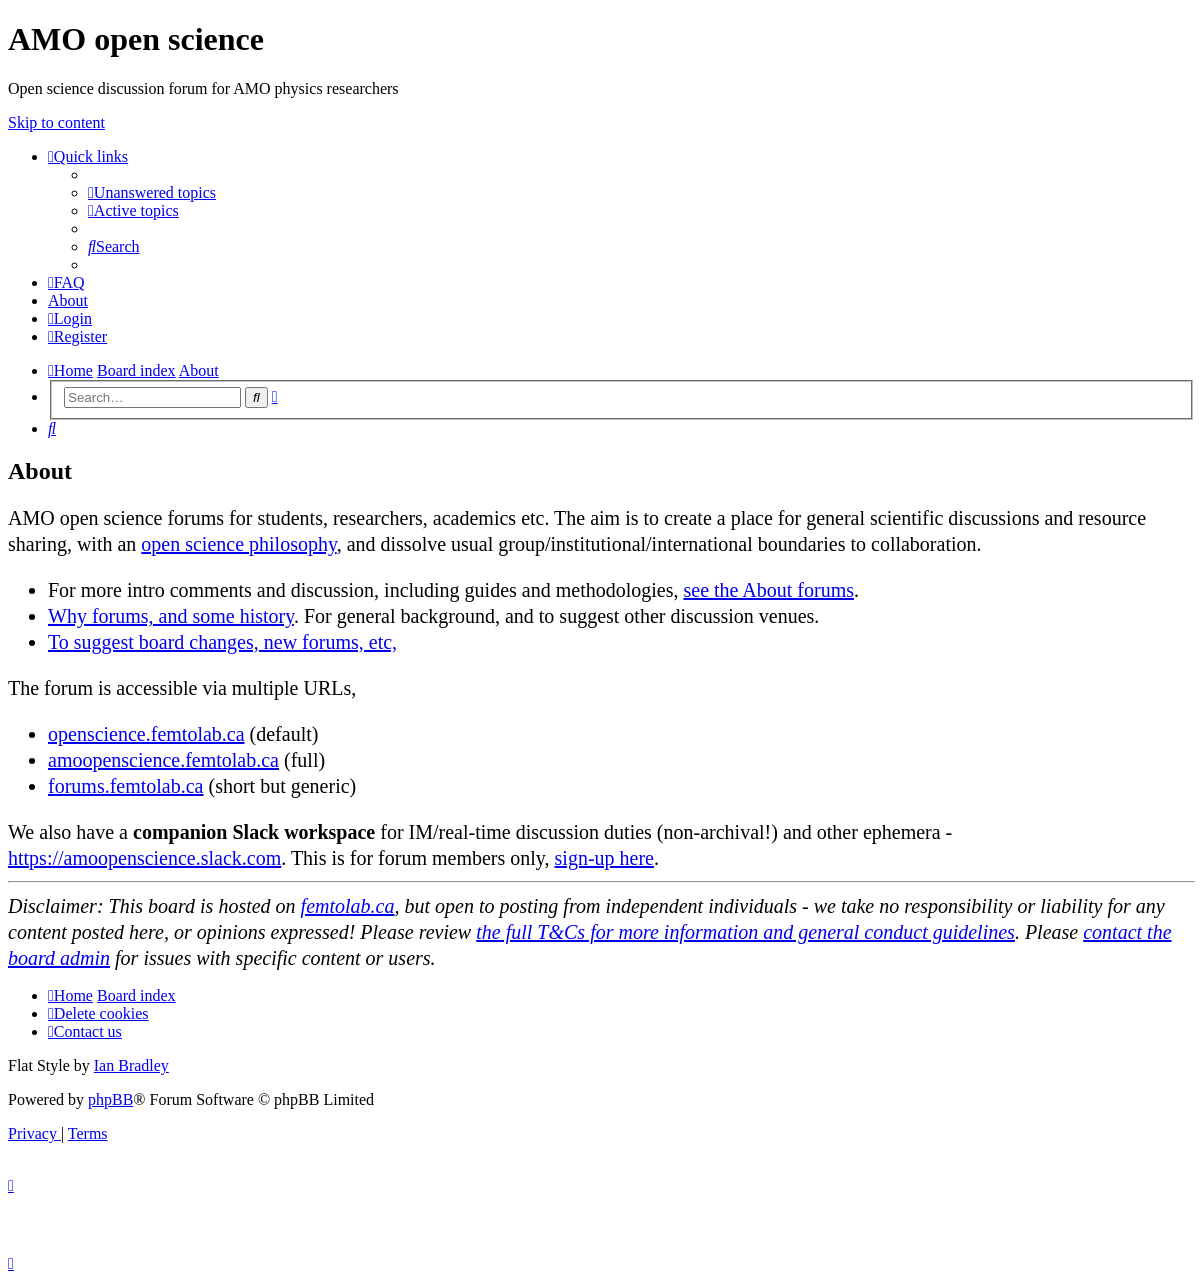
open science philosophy (238, 544)
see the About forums (768, 590)
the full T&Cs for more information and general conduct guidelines (745, 932)
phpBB (110, 1099)
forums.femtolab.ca (126, 786)
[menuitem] (152, 192)
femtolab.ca (348, 906)
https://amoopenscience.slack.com (144, 858)
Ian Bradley (131, 1065)
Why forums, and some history (171, 616)
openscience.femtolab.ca (146, 734)
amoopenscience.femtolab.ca (163, 760)
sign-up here (604, 858)
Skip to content (56, 122)
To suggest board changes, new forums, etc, (222, 642)
